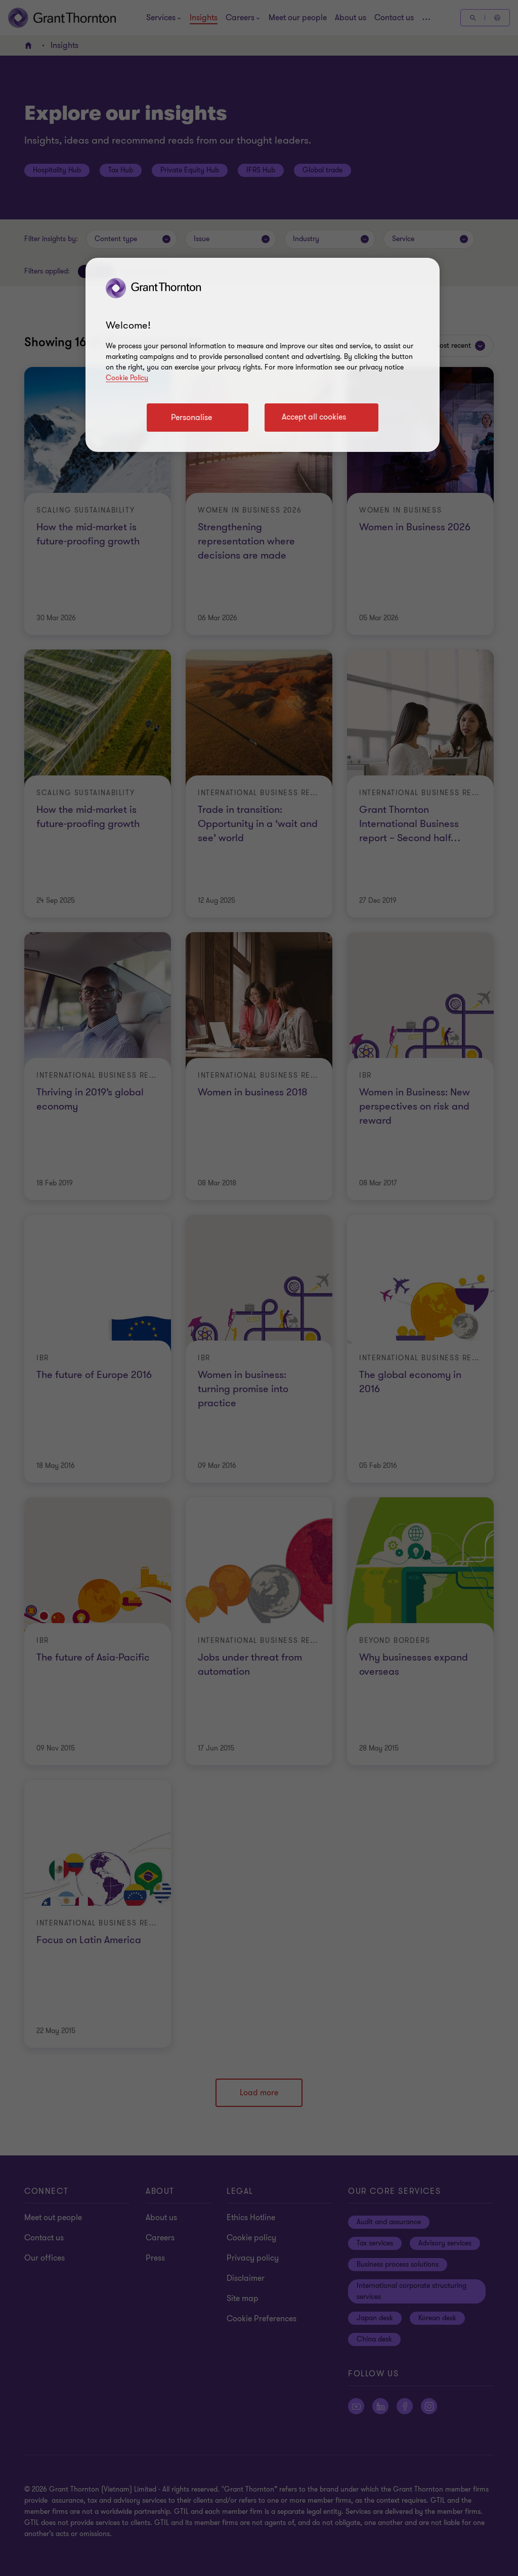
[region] (262, 355)
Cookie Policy (127, 378)
